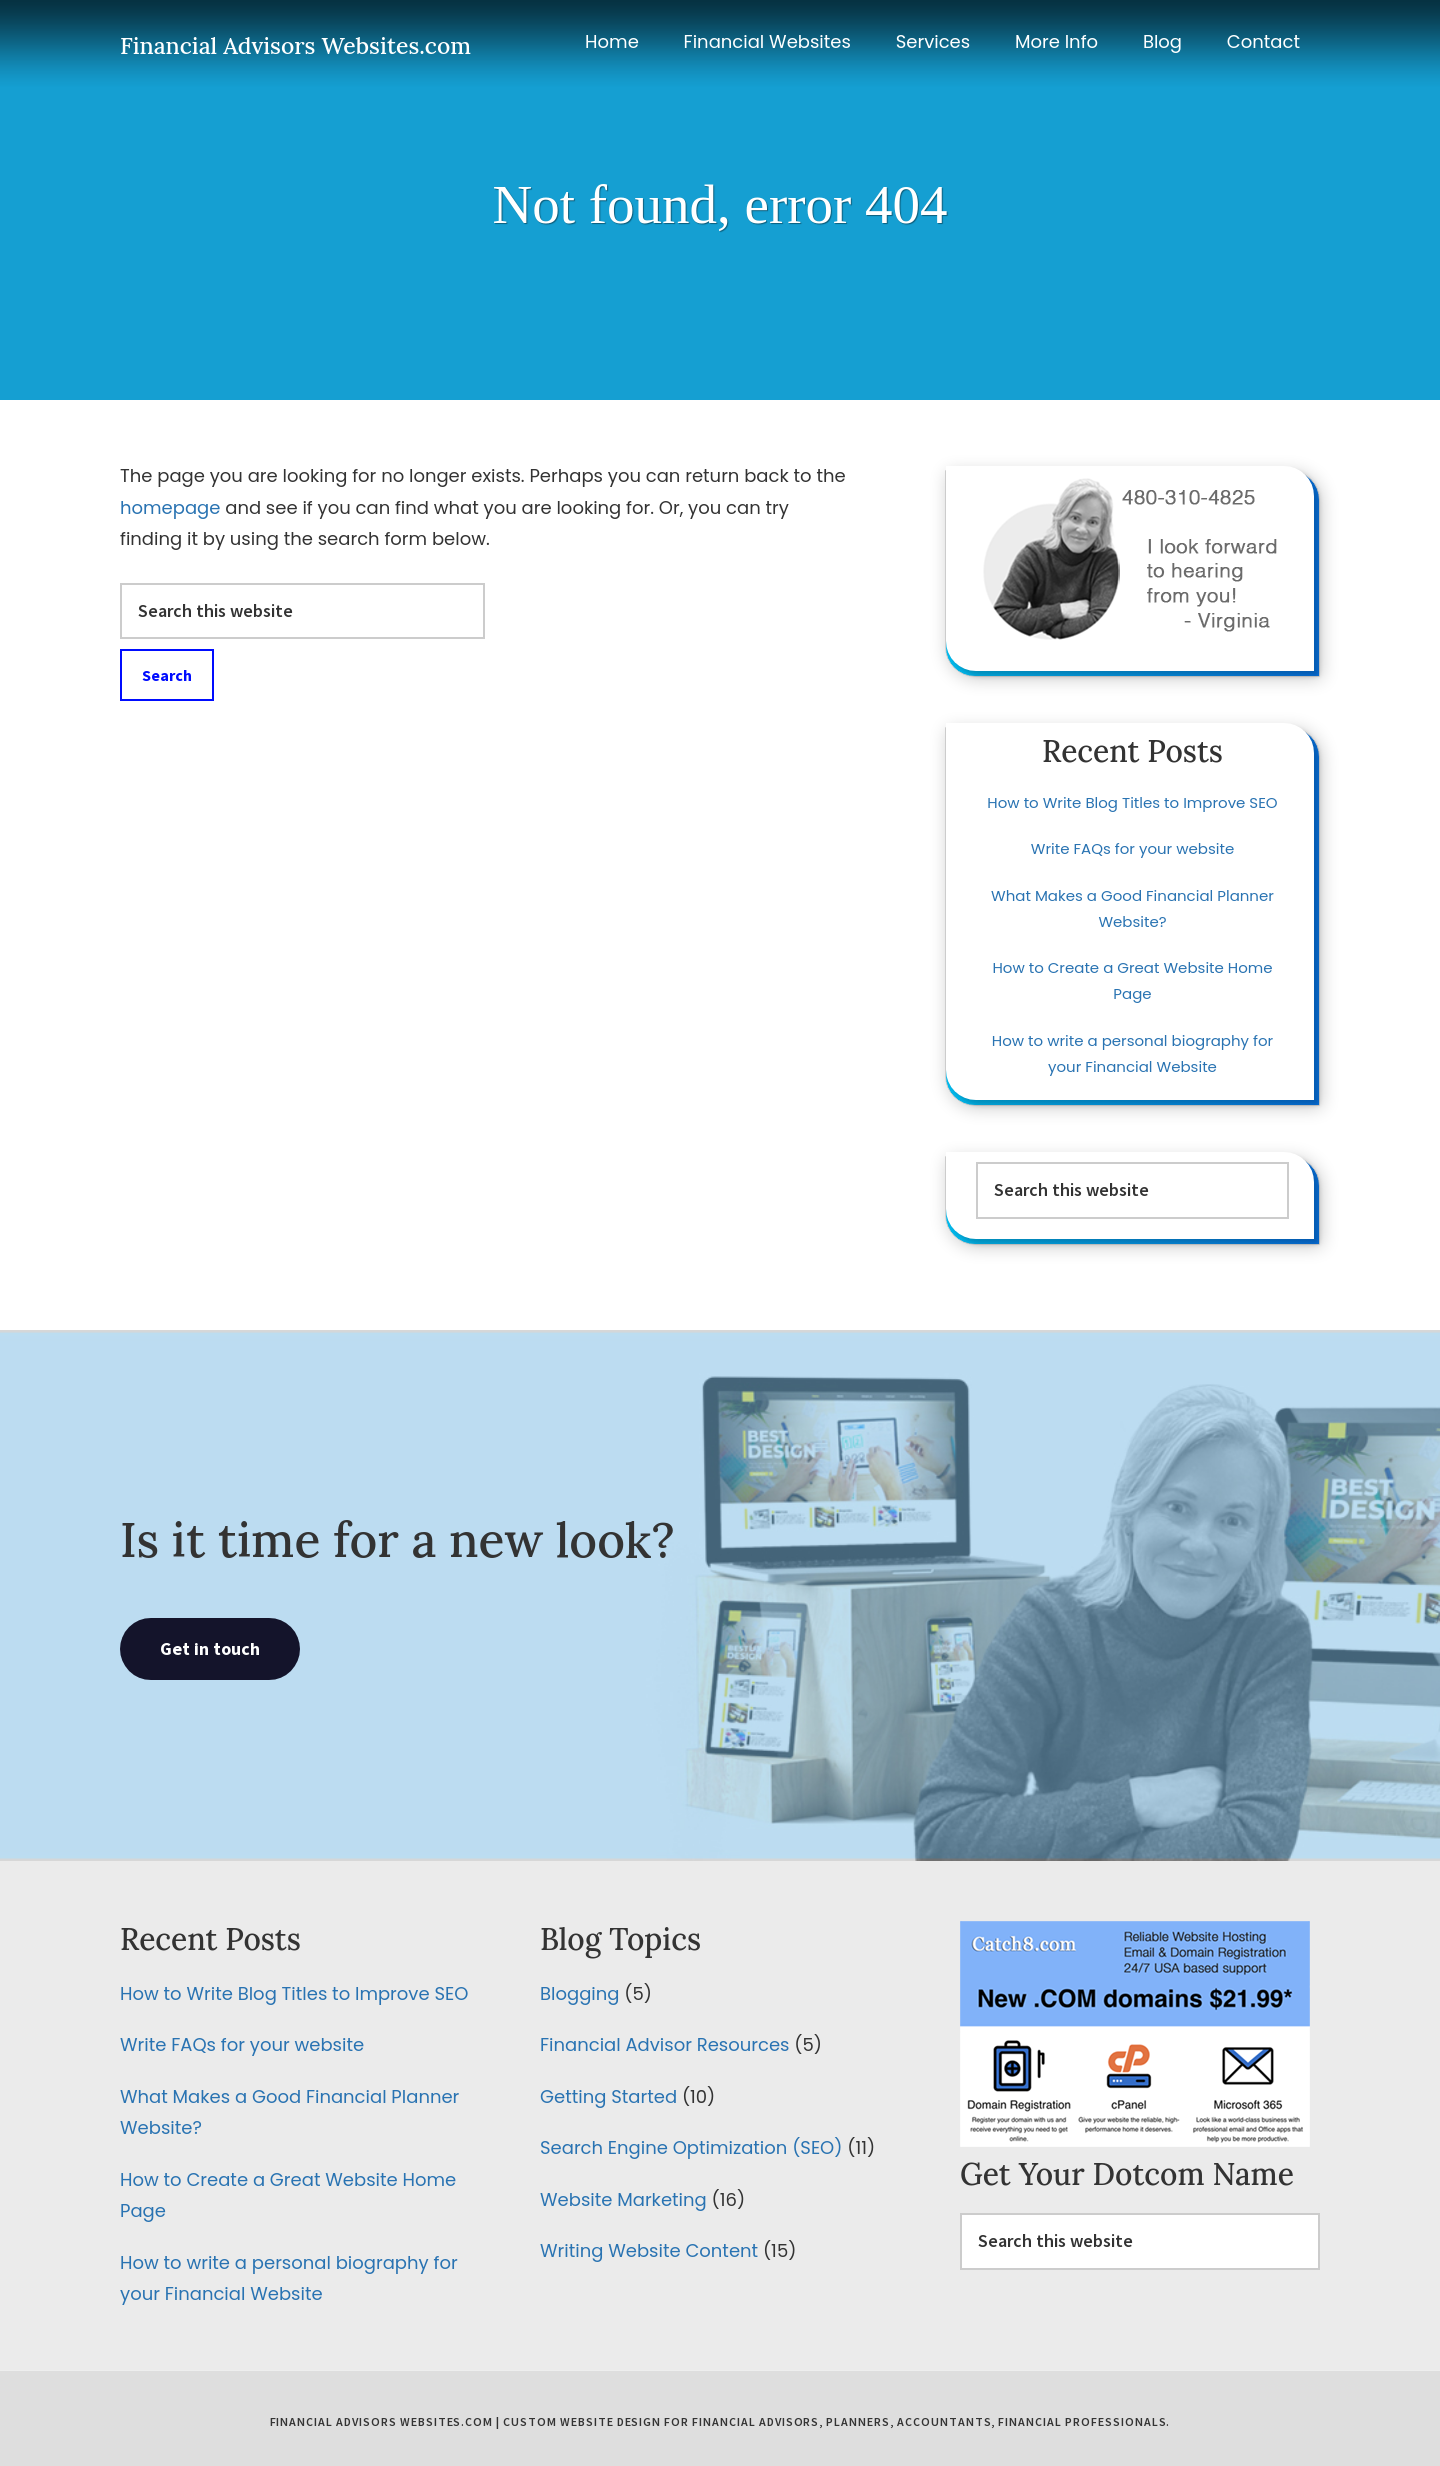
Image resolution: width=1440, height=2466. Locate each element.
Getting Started (608, 2096)
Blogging (579, 1993)
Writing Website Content (649, 2250)
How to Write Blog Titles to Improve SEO (1132, 802)
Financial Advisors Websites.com (295, 45)
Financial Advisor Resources (664, 2044)
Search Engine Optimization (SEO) (691, 2147)
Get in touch (210, 1648)
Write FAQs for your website (1132, 848)
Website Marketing (623, 2199)
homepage (170, 507)
